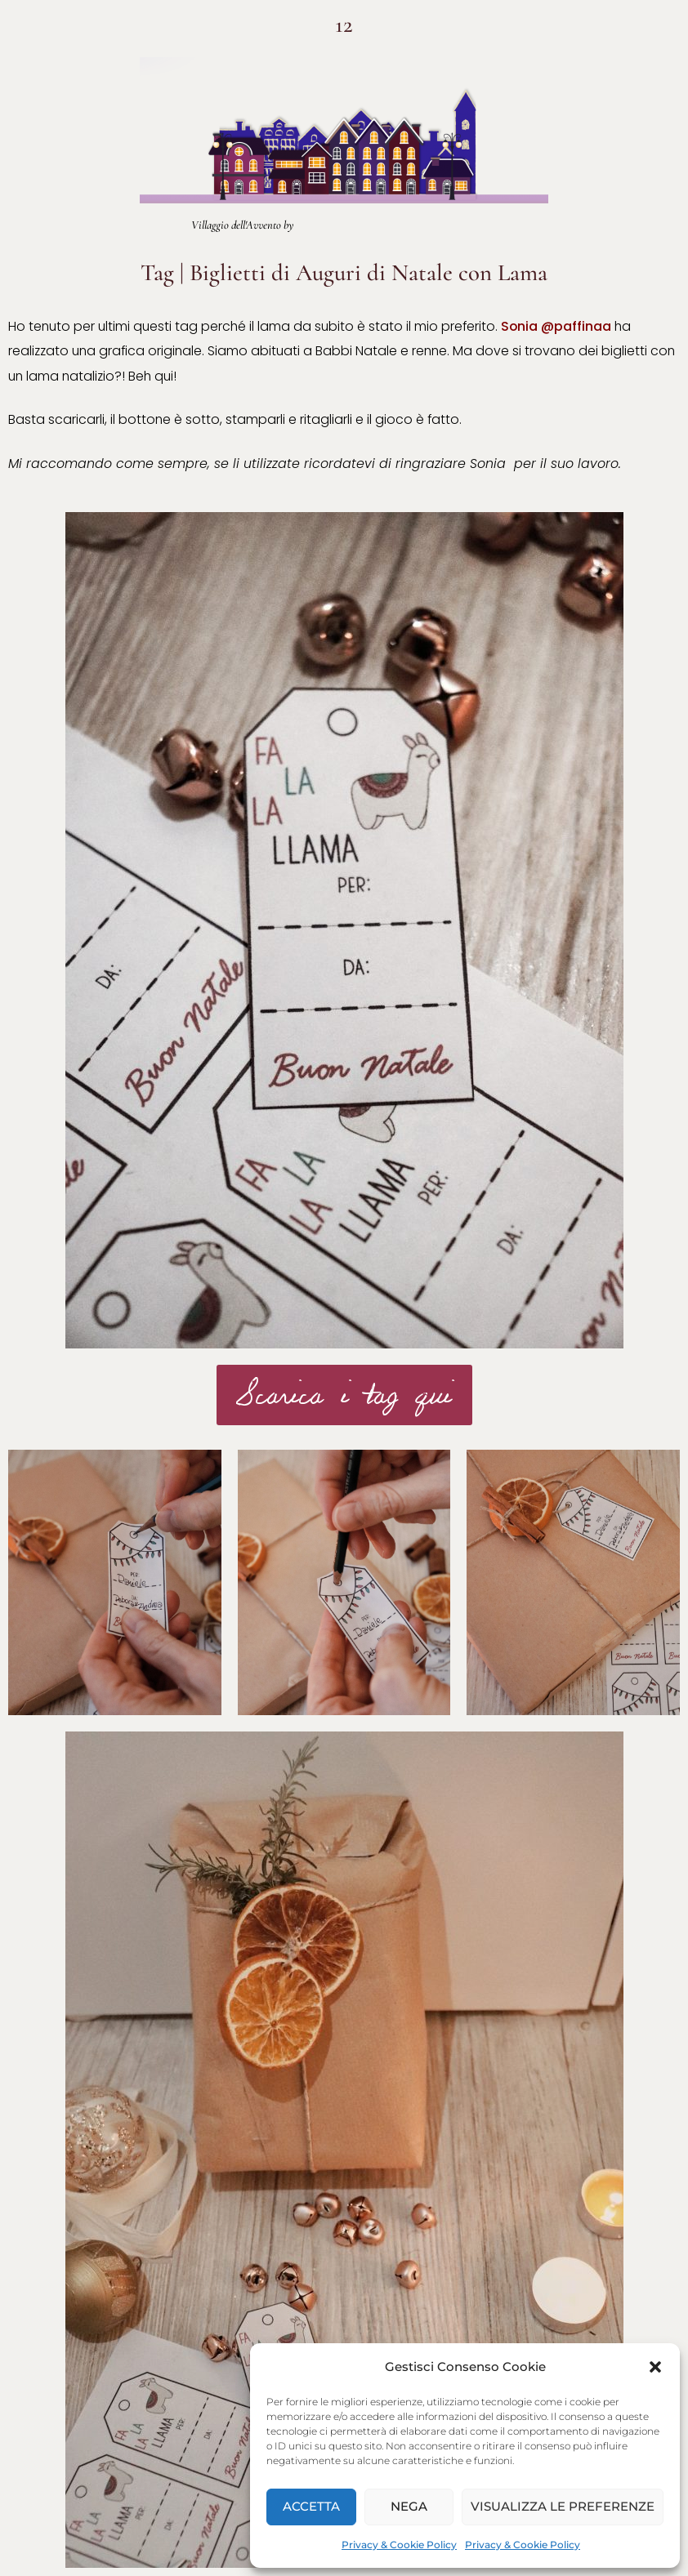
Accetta (311, 2506)
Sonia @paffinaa (556, 326)
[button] (655, 2367)
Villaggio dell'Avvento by (242, 225)
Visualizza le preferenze (562, 2506)
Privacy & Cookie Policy (399, 2544)
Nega (409, 2506)
